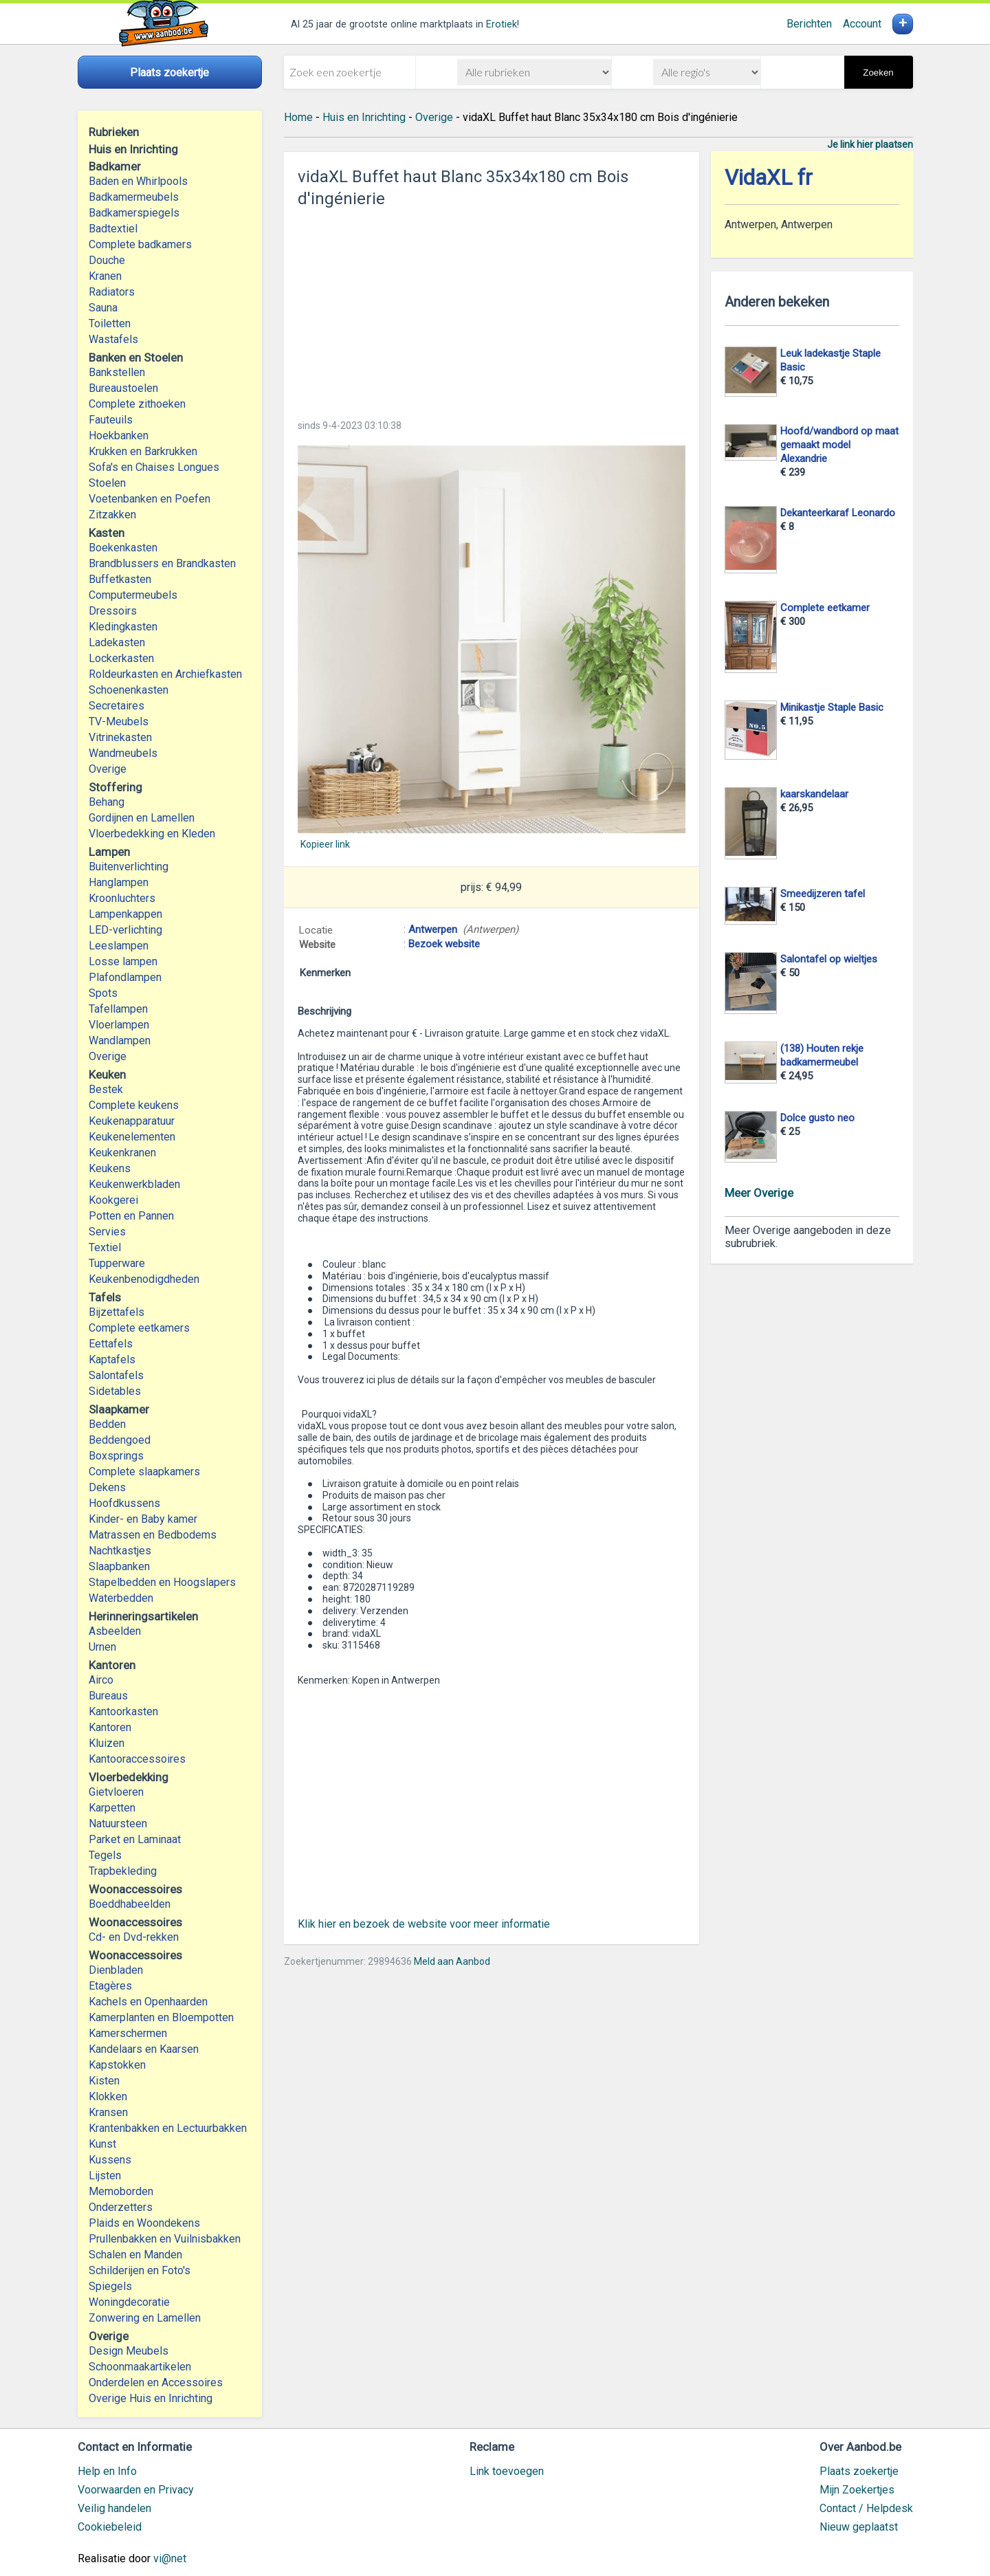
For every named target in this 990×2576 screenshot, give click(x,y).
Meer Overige (759, 1193)
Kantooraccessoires (137, 1758)
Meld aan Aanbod (452, 1961)
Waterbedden (121, 1598)
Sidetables (115, 1391)
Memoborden (121, 2191)
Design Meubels (128, 2350)
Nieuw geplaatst (859, 2526)
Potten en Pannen (131, 1215)
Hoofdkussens (124, 1503)
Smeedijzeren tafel (822, 894)
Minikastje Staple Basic (831, 707)
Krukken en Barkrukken (143, 451)
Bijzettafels (116, 1312)
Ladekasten (117, 642)
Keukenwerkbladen (134, 1184)
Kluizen (106, 1743)
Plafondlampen (125, 977)
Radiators (112, 291)
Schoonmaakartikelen (140, 2366)
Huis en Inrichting (364, 117)
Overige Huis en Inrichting (150, 2398)
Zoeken (878, 72)
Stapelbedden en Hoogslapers (162, 1582)
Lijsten (105, 2175)
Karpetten (112, 1807)
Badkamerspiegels (134, 212)
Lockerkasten (121, 658)
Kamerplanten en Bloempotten (161, 2017)
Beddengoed (120, 1439)
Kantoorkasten (123, 1711)
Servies (107, 1231)
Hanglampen (118, 882)
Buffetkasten (120, 579)
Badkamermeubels (134, 196)
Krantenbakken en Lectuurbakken (168, 2128)
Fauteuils (111, 419)
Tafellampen (118, 1008)
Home (298, 117)
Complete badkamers (140, 244)
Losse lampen (123, 961)
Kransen (108, 2112)
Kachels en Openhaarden (148, 2001)
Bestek (106, 1089)
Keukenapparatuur (132, 1120)
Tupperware (117, 1263)
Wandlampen (120, 1040)
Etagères (110, 1985)
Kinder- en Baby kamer (143, 1519)
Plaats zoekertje (859, 2471)
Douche (107, 260)
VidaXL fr (769, 177)
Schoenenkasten (128, 689)
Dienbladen (116, 1970)
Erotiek (501, 24)
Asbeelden (115, 1631)
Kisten (104, 2080)
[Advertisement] (491, 309)
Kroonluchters (122, 898)
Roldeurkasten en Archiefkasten (165, 674)
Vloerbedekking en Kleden (152, 833)
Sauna (103, 307)
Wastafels (113, 339)
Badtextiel (113, 228)
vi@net (169, 2558)
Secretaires (116, 705)
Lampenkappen (125, 914)
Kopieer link (325, 844)
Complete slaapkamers (144, 1471)
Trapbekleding (123, 1871)
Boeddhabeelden (129, 1904)
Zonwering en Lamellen (145, 2317)
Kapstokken (117, 2064)
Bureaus (108, 1695)
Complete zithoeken (137, 403)
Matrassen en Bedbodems (153, 1534)
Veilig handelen (114, 2508)
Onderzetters (121, 2207)
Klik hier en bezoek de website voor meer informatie (424, 1923)
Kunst (102, 2143)
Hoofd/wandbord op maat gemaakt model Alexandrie (839, 445)
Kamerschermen (128, 2033)
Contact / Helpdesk (866, 2508)
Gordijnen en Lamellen (142, 817)
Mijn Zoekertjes (857, 2489)
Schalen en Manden (135, 2254)
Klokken (108, 2096)
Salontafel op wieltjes (828, 959)
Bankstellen (117, 372)
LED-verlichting (125, 929)
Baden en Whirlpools (138, 181)
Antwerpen (432, 929)
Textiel (105, 1247)
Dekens (107, 1487)
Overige (107, 768)
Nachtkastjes (120, 1550)
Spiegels (110, 2286)
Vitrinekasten (120, 737)
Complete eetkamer (825, 608)
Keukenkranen (122, 1152)
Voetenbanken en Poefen (149, 498)
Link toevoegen (507, 2471)
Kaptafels (112, 1359)
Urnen (102, 1646)
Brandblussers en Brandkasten (162, 563)
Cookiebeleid (110, 2526)
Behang (106, 801)
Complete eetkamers (139, 1327)
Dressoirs (113, 610)
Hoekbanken (118, 435)
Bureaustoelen (123, 388)
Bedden (107, 1424)
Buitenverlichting (128, 866)
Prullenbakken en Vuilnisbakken (165, 2238)
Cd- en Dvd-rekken (134, 1937)
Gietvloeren (116, 1791)
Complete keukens (134, 1105)
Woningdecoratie (129, 2302)
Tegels (105, 1855)
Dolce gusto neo (817, 1118)
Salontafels (116, 1375)
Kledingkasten (123, 626)
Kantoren (110, 1727)
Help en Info (107, 2471)
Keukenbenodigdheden (144, 1279)
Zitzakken (112, 514)
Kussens (110, 2159)
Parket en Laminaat (135, 1839)
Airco (101, 1679)
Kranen (105, 276)
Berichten (809, 23)
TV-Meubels (118, 721)
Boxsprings (116, 1455)
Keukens (110, 1168)
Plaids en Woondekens (144, 2223)
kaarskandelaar (814, 794)
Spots (103, 993)
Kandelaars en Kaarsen (144, 2049)
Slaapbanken (119, 1566)
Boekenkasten (123, 547)
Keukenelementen (132, 1136)
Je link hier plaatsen (870, 144)
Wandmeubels (123, 753)
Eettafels (111, 1343)
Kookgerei (113, 1200)
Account (862, 23)
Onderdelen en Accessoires (156, 2382)
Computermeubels (133, 595)
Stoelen (107, 482)
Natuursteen (118, 1823)
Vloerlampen (119, 1024)
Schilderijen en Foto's (139, 2270)
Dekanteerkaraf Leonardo (837, 513)
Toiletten (110, 323)
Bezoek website (444, 944)
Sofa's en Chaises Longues (154, 467)
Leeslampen (118, 945)
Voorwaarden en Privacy (136, 2489)
